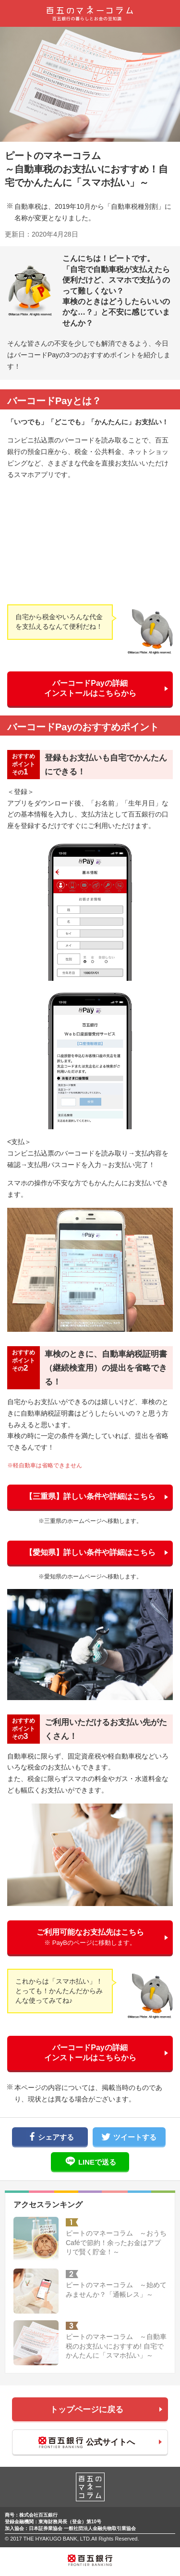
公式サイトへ (86, 2443)
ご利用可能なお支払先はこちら (90, 1937)
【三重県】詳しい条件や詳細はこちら (90, 1496)
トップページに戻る (86, 2409)
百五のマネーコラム (90, 13)
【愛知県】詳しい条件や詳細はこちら (90, 1552)
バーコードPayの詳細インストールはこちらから (90, 688)
